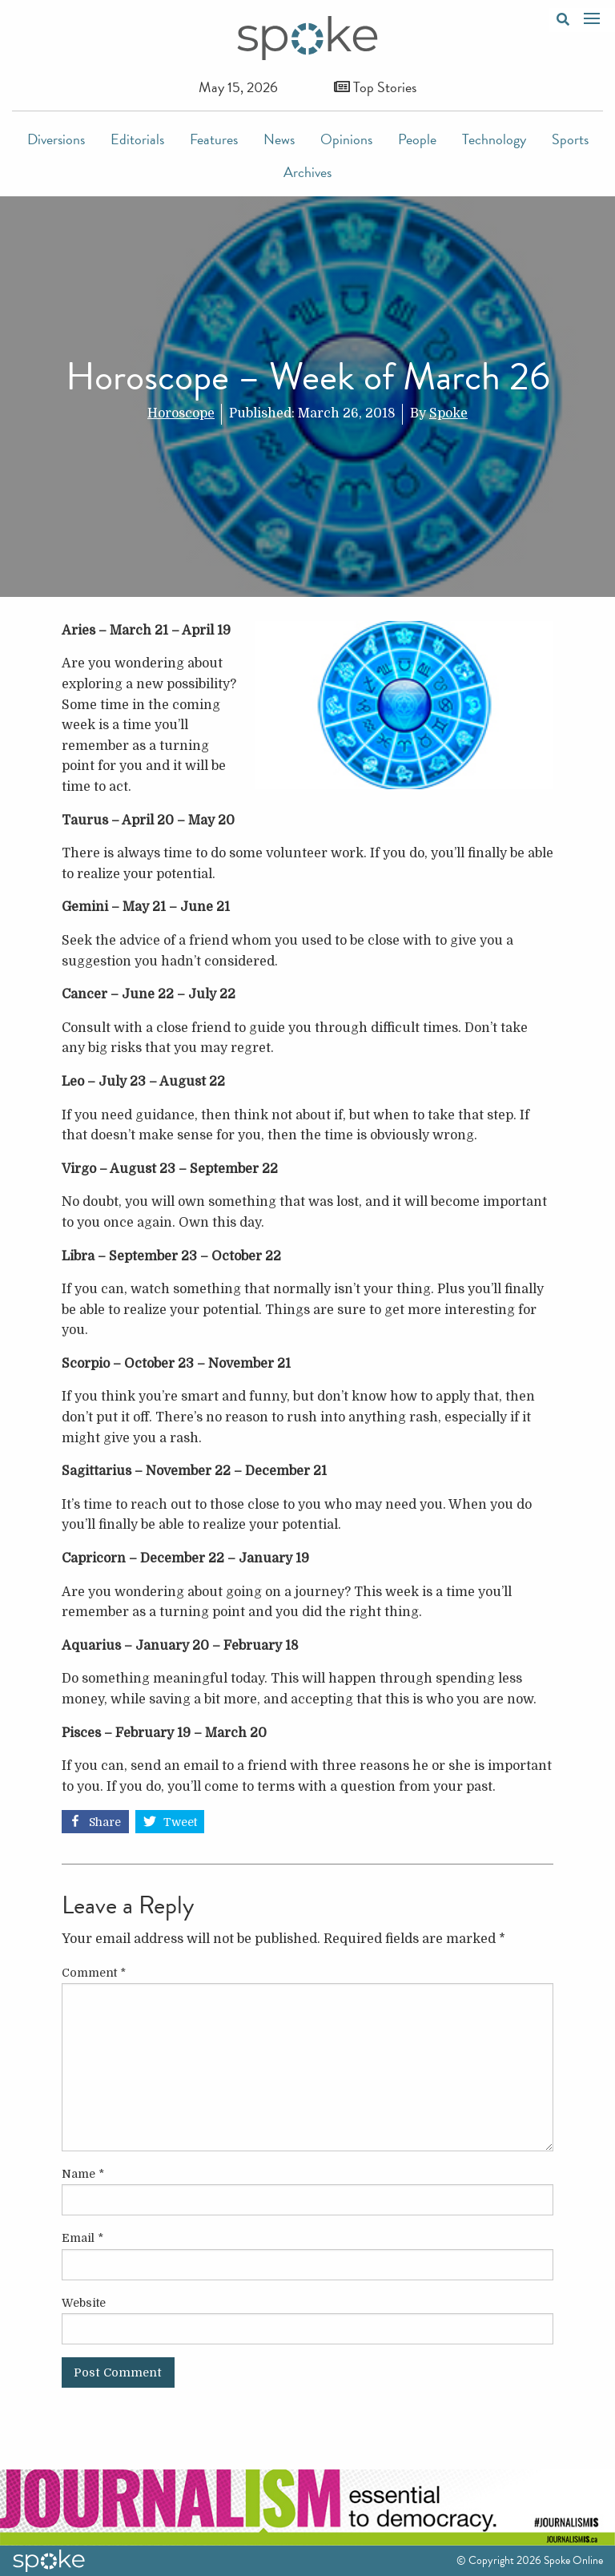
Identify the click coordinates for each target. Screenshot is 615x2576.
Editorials (137, 139)
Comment (94, 1972)
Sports (570, 139)
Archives (307, 172)
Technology (494, 139)
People (417, 139)
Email (82, 2237)
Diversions (56, 139)
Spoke (448, 413)
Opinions (346, 139)
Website (84, 2302)
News (279, 139)
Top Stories (375, 87)
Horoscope (181, 413)
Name (83, 2173)
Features (214, 139)
